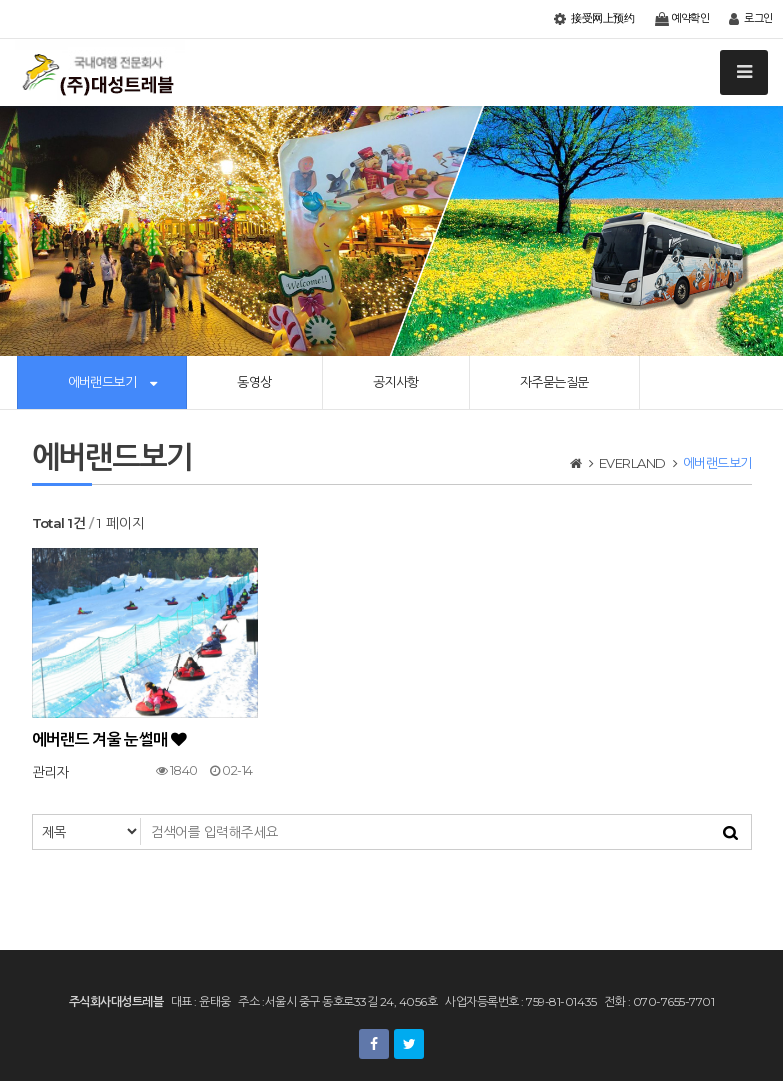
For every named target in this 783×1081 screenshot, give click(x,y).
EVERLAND (632, 463)
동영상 (254, 382)
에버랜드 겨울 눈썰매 (109, 739)
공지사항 (396, 382)
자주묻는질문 (554, 382)
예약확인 (682, 19)
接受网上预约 (594, 19)
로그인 (751, 19)
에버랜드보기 (102, 382)
